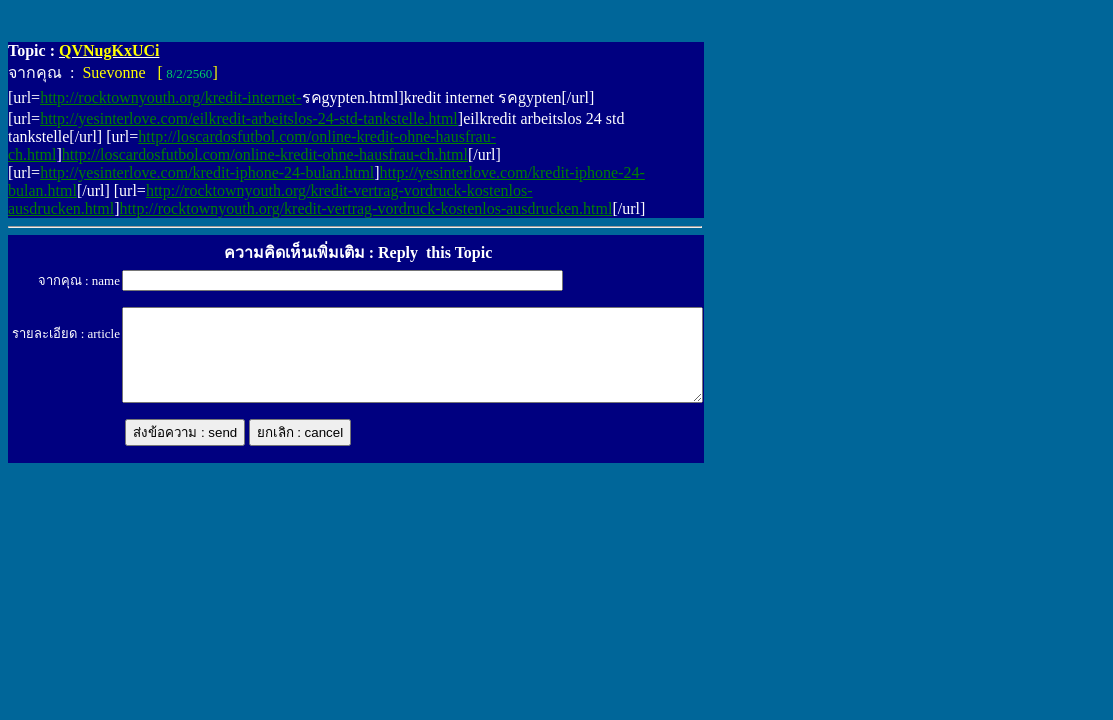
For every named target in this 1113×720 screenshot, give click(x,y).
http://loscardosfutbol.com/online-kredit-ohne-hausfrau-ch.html (265, 154)
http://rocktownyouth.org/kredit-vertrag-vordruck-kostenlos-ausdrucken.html (366, 208)
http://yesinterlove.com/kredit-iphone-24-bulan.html (207, 172)
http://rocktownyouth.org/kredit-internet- (170, 97)
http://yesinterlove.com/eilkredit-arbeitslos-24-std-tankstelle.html (249, 118)
